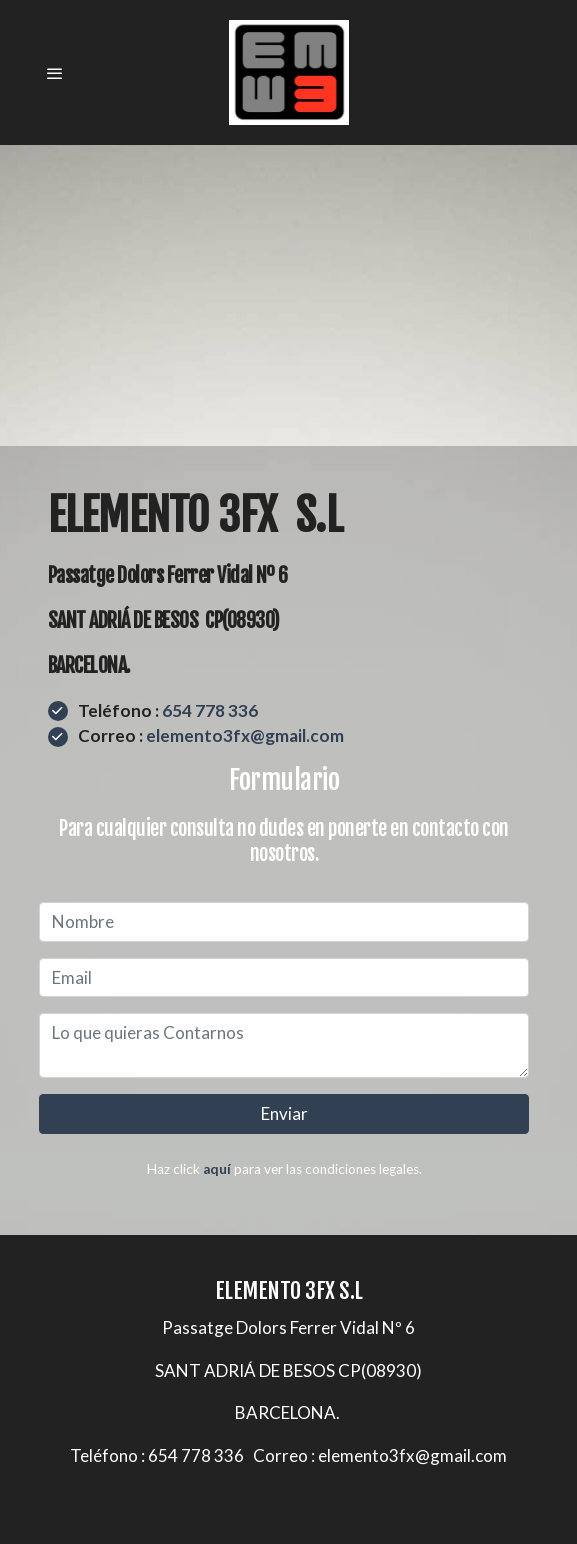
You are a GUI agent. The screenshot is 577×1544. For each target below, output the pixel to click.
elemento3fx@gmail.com (245, 735)
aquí (217, 1169)
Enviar (284, 1113)
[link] (288, 72)
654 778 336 (210, 710)
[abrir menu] (55, 73)
